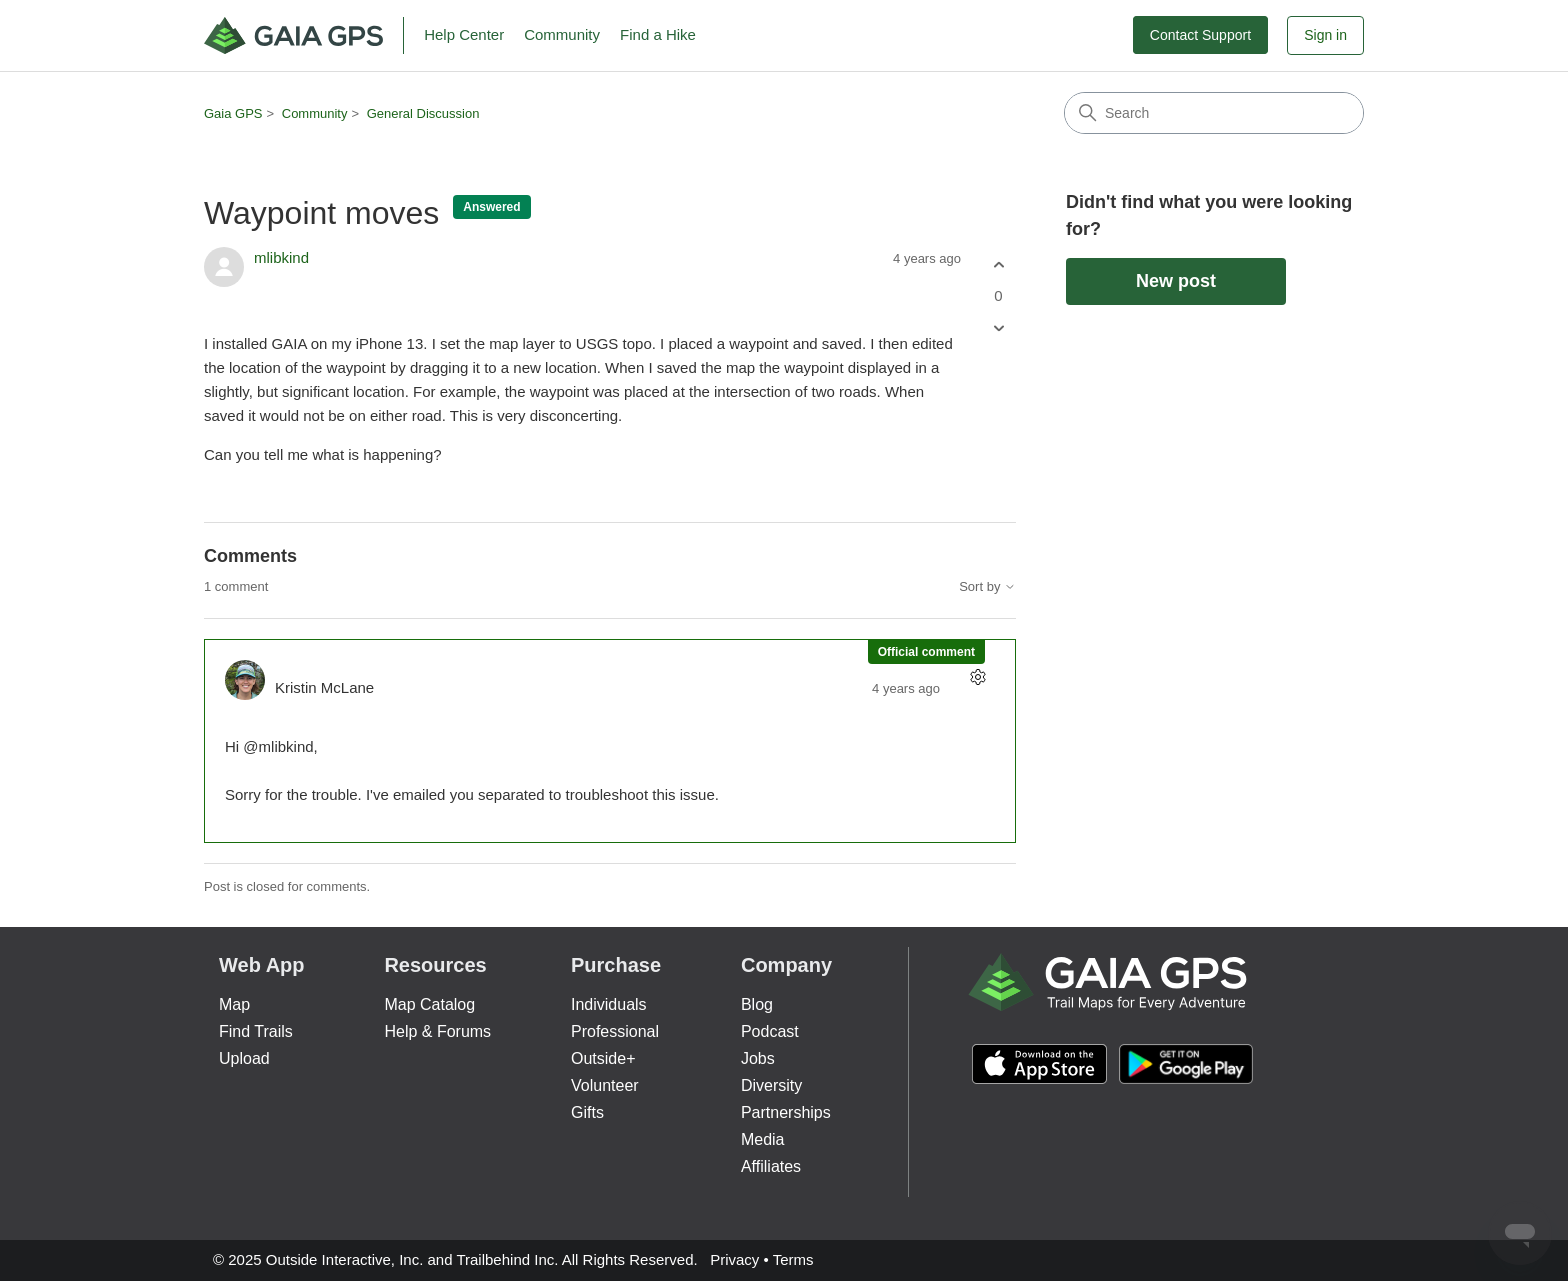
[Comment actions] (977, 677)
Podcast (770, 1031)
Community (562, 34)
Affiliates (771, 1166)
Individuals (609, 1004)
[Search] (1214, 113)
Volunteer (605, 1085)
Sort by (987, 587)
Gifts (587, 1112)
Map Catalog (429, 1004)
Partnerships (786, 1112)
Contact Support (1200, 35)
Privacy (734, 1259)
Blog (757, 1004)
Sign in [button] (1325, 35)
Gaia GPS (233, 113)
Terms (793, 1259)
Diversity (771, 1085)
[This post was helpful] (998, 264)
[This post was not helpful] (998, 328)
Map (234, 1004)
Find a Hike (658, 34)
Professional (615, 1031)
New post (1176, 281)
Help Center (464, 34)
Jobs (758, 1058)
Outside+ (603, 1058)
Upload (244, 1058)
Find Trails (256, 1031)
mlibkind (281, 257)
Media (763, 1139)
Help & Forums (437, 1031)
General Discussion (423, 113)
